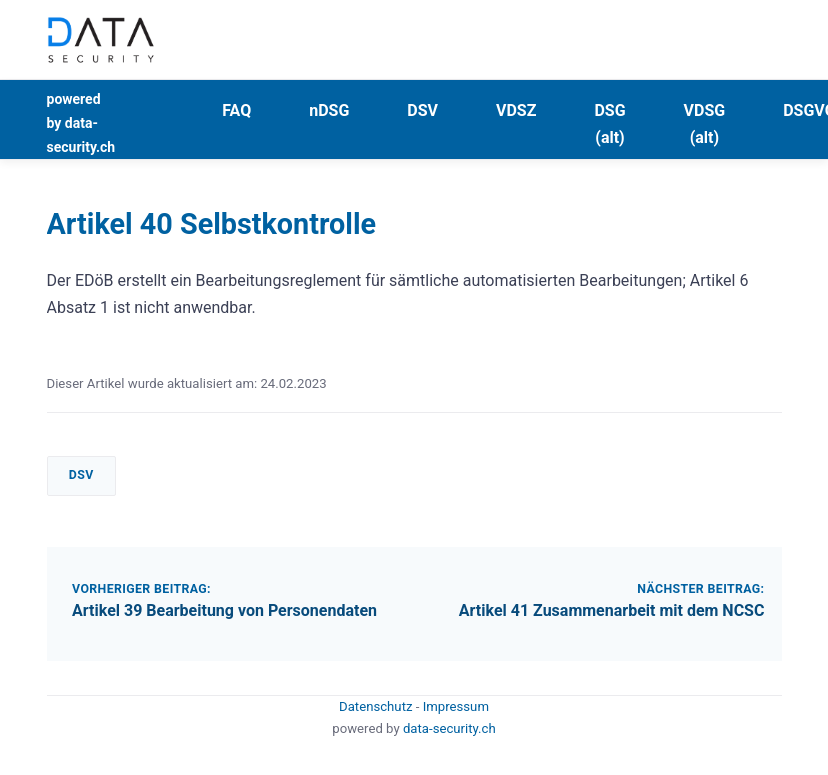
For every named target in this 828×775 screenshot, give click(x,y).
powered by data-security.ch (81, 123)
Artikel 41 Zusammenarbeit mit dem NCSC (612, 610)
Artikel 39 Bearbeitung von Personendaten (224, 610)
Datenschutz (377, 706)
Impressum (456, 706)
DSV (422, 110)
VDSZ (516, 110)
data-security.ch (449, 728)
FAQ (236, 110)
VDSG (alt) (705, 124)
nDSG (329, 110)
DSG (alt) (609, 124)
